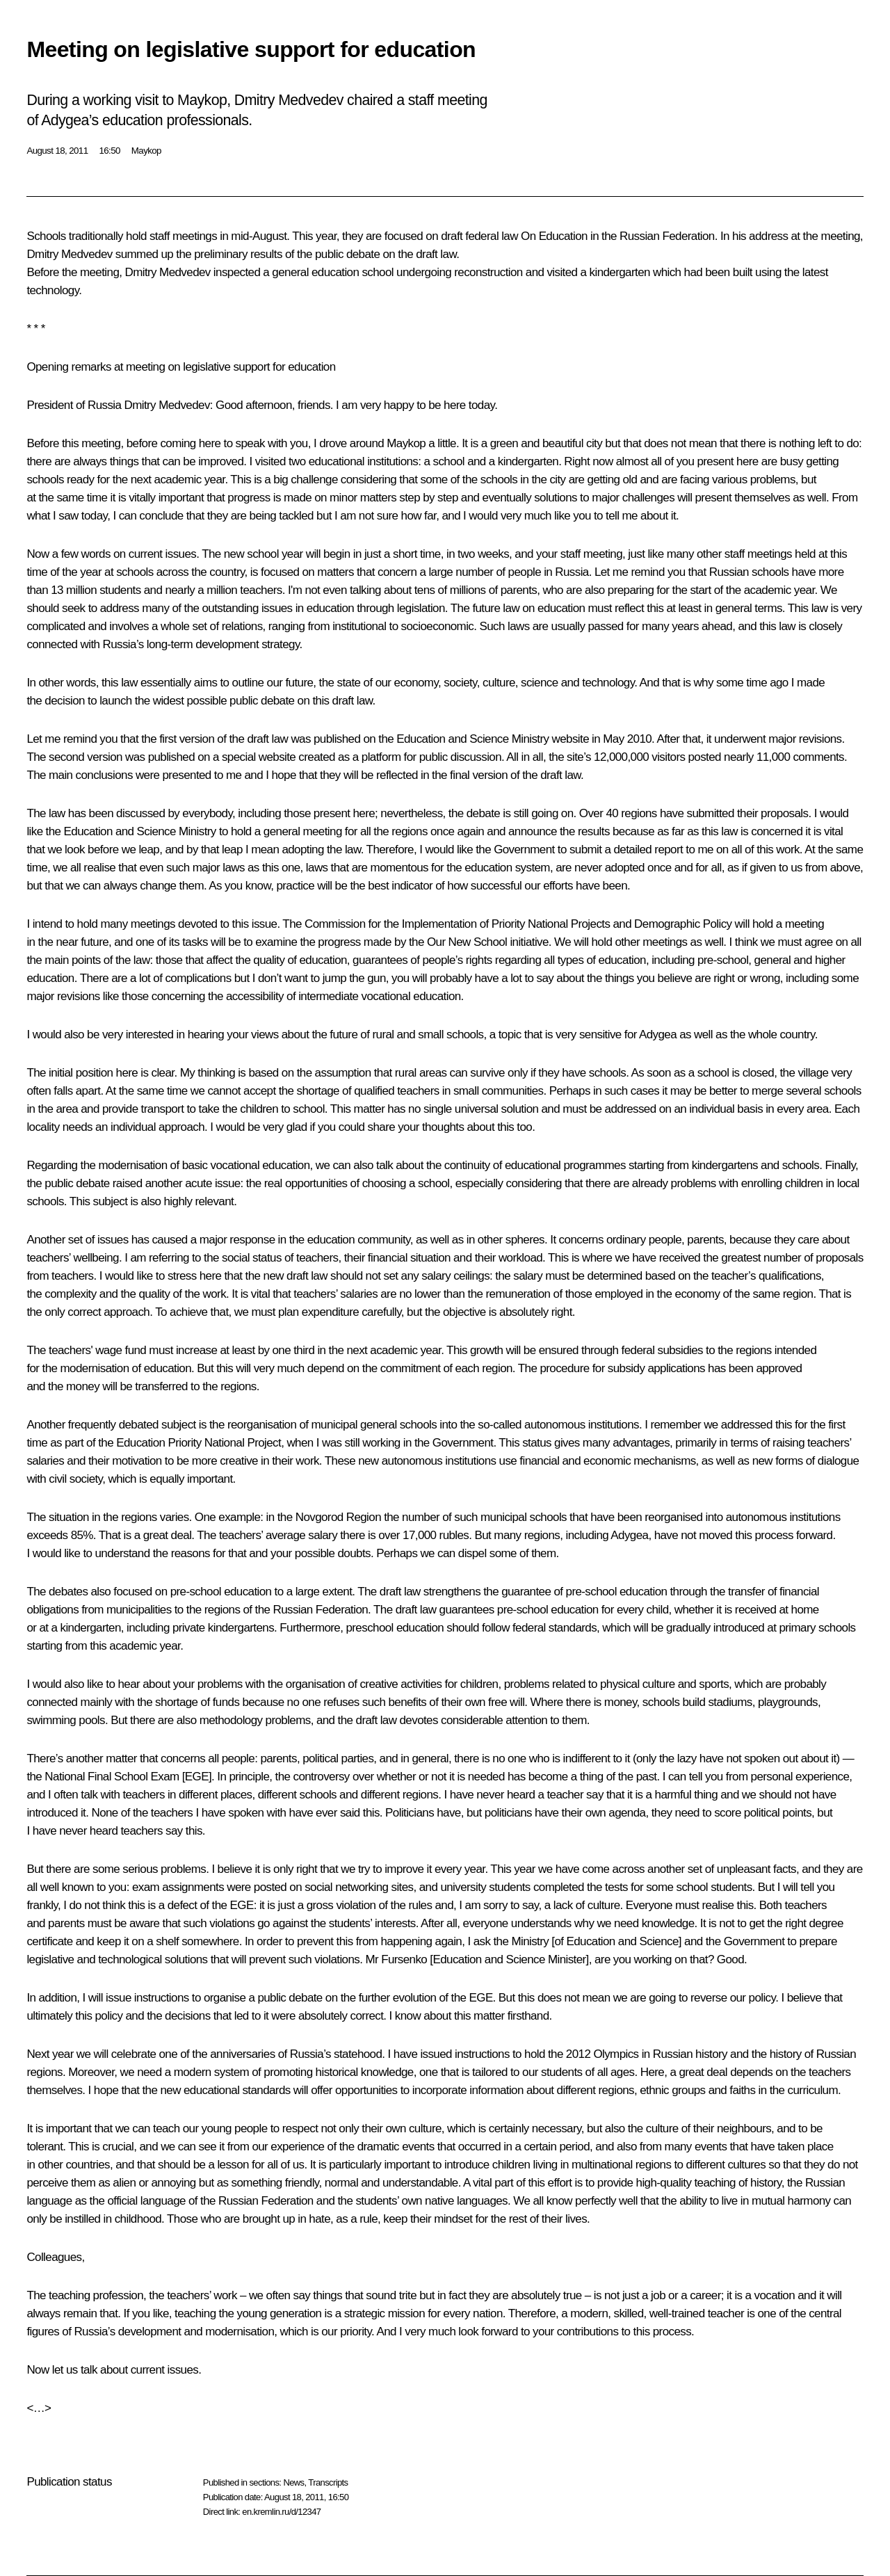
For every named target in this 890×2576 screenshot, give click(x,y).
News (293, 2482)
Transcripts (328, 2482)
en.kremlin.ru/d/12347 (281, 2511)
